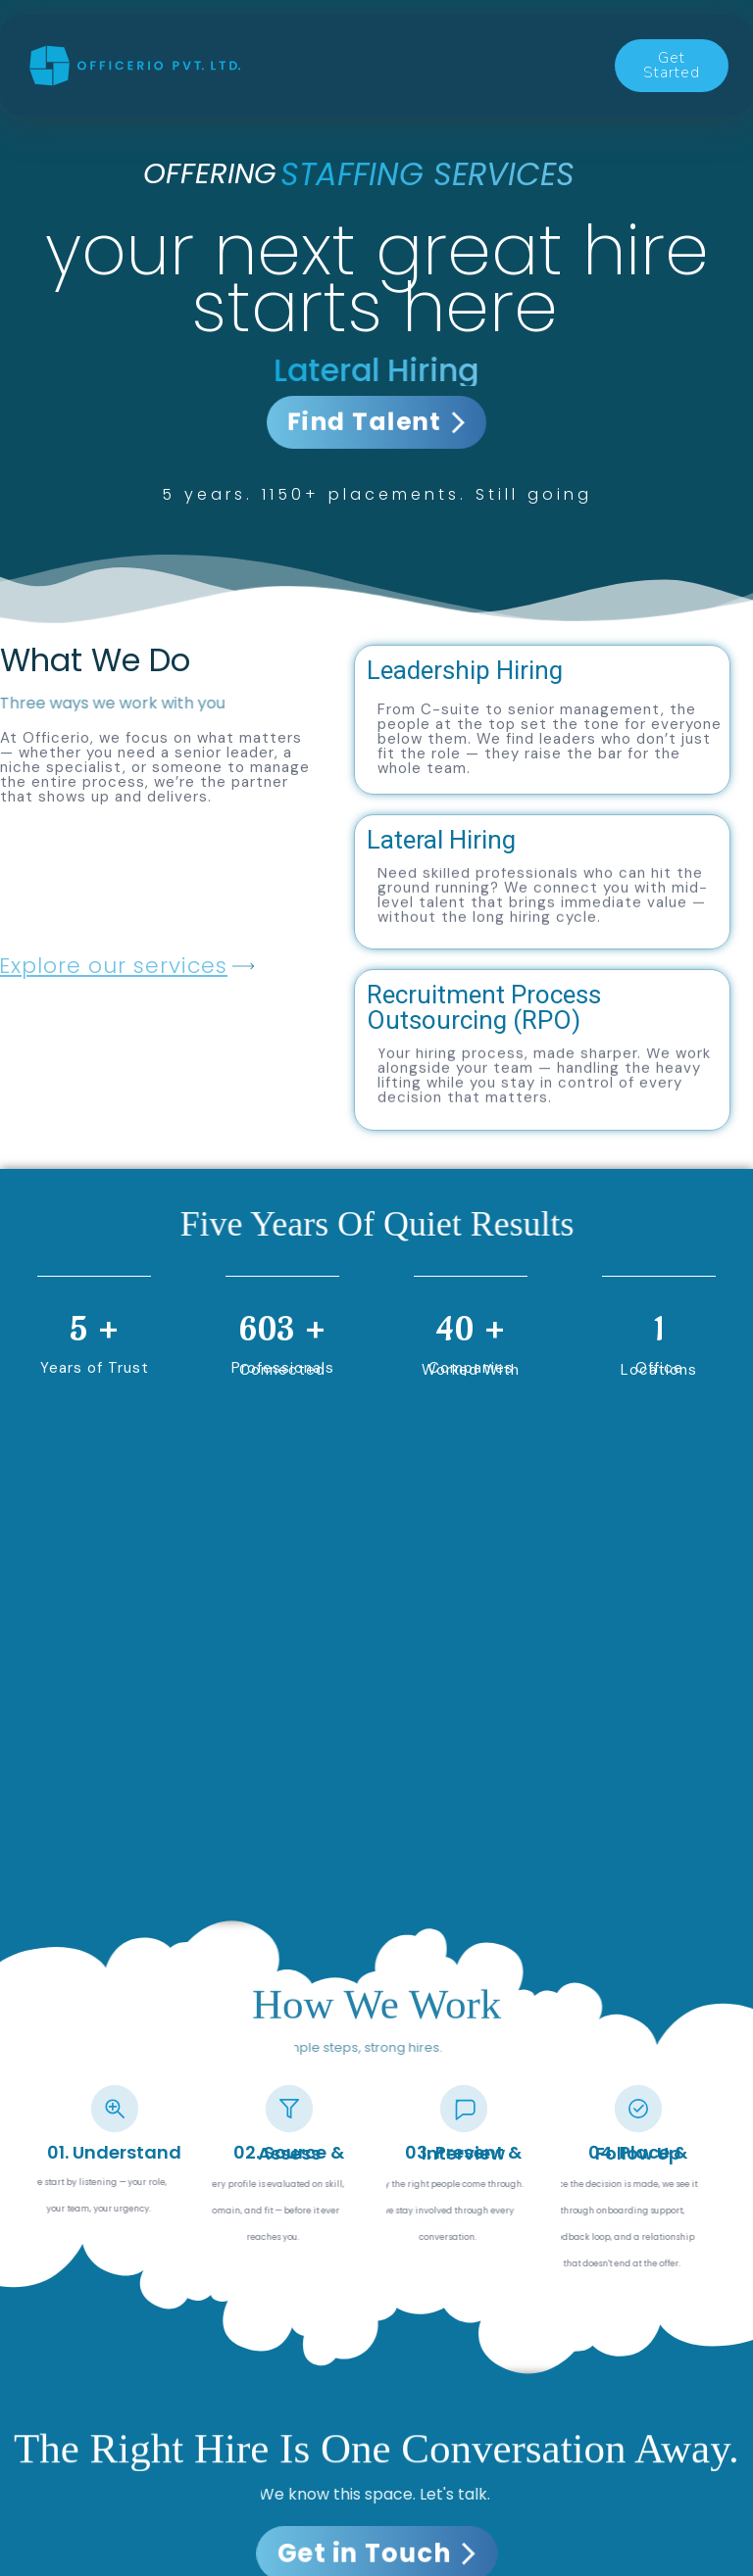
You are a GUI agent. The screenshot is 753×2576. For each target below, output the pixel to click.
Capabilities (417, 43)
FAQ (528, 84)
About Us (440, 84)
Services (301, 43)
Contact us (323, 84)
